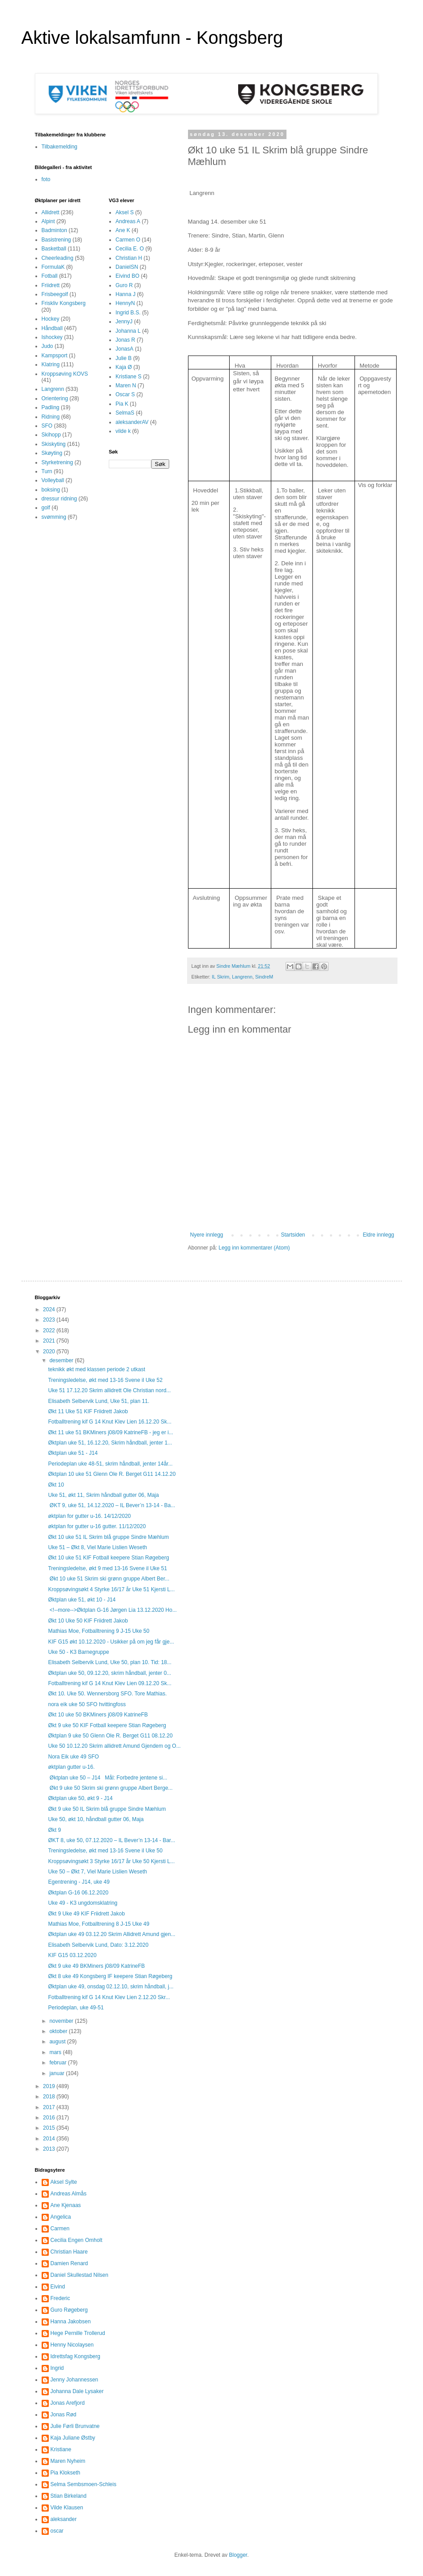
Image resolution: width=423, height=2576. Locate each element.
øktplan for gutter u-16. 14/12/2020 (89, 1516)
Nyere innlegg (206, 1235)
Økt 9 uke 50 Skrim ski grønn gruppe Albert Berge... (110, 1788)
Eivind (58, 2287)
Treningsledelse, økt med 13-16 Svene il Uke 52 (105, 1380)
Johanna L (128, 331)
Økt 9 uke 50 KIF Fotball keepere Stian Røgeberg (107, 1725)
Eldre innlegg (378, 1235)
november (62, 2021)
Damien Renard (69, 2263)
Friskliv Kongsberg (64, 303)
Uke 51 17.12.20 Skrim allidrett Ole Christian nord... (109, 1390)
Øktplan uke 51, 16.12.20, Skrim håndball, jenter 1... (110, 1443)
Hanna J (125, 294)
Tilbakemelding (59, 147)
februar (58, 2062)
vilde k (123, 431)
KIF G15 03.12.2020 (72, 1955)
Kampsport (55, 355)
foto (46, 179)
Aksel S (124, 212)
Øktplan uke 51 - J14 (73, 1453)
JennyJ (123, 321)
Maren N (125, 385)
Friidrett (51, 285)
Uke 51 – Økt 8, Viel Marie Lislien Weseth (97, 1547)
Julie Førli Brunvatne (75, 2426)
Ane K (122, 230)
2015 (49, 2128)
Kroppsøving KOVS (65, 374)
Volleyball (53, 480)
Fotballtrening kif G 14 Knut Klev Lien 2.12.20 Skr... (109, 1997)
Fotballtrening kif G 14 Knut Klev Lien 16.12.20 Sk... (109, 1422)
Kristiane (61, 2449)
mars (56, 2052)
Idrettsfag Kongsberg (75, 2356)
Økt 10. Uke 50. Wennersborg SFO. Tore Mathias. (107, 1693)
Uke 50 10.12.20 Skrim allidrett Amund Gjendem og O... (114, 1746)
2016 (49, 2117)
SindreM (264, 976)
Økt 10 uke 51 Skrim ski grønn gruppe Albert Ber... (108, 1579)
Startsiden (293, 1235)
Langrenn (242, 976)
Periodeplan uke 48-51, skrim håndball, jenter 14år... (110, 1464)
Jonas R (125, 340)
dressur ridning (59, 499)
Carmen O (127, 240)
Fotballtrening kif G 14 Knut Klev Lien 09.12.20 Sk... (109, 1683)
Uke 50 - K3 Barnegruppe (78, 1652)
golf (46, 507)
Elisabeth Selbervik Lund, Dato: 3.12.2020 (98, 1945)
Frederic (60, 2298)
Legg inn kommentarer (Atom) (254, 1248)
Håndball (52, 328)
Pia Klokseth (66, 2473)
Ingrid (57, 2368)
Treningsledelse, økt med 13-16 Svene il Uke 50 (105, 1850)
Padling (51, 407)
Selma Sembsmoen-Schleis (83, 2484)
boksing (51, 490)
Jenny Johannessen (74, 2380)
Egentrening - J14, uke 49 (78, 1882)
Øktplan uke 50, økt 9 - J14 (80, 1798)
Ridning (51, 417)
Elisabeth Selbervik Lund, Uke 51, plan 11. (98, 1401)
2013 (49, 2149)
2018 (49, 2096)
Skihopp (51, 435)
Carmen (60, 2228)
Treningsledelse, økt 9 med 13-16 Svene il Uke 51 (107, 1568)
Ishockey (52, 337)
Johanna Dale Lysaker (77, 2391)
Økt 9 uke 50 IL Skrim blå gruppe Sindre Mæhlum (107, 1809)
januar (57, 2073)
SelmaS (124, 413)
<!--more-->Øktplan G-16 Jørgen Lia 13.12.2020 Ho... (112, 1610)
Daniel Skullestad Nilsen (79, 2275)
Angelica (61, 2217)
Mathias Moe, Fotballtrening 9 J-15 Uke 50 (98, 1631)
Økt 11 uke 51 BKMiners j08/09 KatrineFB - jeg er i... (110, 1432)
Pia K (121, 404)
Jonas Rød (64, 2414)
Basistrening (56, 240)
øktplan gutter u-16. (71, 1767)
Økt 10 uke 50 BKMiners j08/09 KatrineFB (98, 1715)
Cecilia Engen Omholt (77, 2240)
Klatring (51, 364)
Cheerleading (57, 258)
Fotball (50, 276)
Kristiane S (128, 376)
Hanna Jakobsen (71, 2321)
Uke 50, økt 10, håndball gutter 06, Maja (95, 1819)
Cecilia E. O (129, 249)
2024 (49, 1309)
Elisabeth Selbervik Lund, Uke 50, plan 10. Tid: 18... (109, 1662)
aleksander (64, 2519)
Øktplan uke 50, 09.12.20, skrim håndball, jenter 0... (109, 1673)
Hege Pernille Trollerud (78, 2333)
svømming (54, 517)
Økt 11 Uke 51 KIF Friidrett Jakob (88, 1411)
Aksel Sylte (64, 2182)
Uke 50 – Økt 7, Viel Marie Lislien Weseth (97, 1871)
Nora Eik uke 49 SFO (73, 1757)
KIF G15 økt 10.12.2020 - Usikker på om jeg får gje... (111, 1642)
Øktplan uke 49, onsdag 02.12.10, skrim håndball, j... (110, 1986)
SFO (47, 426)
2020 (49, 1351)
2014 (49, 2138)
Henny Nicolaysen (72, 2345)
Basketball (54, 249)
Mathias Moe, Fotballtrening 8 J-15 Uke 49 (98, 1924)
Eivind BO (127, 276)
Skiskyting (54, 444)
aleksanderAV (132, 422)
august (58, 2041)
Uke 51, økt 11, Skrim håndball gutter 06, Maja (103, 1495)
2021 (49, 1341)
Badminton (54, 230)
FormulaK (53, 267)
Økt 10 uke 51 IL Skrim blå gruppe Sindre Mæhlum (108, 1537)
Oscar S (125, 394)
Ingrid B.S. (128, 312)
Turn (47, 471)
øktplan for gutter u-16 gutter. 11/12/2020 (96, 1526)
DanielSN (126, 267)
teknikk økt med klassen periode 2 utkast (96, 1369)
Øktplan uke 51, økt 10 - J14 (81, 1600)
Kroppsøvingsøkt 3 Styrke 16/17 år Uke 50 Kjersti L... (111, 1861)
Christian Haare (69, 2252)
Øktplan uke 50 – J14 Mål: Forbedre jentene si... (107, 1778)
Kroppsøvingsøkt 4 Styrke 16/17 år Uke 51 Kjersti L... (111, 1589)
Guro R (124, 285)
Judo (47, 346)
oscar (57, 2531)
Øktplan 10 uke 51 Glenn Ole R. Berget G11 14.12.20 (111, 1474)
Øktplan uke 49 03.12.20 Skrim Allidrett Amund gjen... (111, 1934)
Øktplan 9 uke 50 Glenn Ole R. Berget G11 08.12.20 (110, 1736)
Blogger (238, 2555)
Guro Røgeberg (69, 2310)
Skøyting (52, 453)
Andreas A (127, 221)
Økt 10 (56, 1485)
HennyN (125, 303)
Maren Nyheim (68, 2461)
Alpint (48, 221)
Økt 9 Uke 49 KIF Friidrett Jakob (86, 1914)
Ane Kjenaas (66, 2205)
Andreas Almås (69, 2193)
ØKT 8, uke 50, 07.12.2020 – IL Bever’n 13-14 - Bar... (111, 1840)
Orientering (55, 398)
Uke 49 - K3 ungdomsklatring (82, 1903)
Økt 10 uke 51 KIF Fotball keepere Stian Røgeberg (108, 1558)
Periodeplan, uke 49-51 (75, 2007)
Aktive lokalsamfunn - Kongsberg (152, 37)
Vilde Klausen (67, 2507)
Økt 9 (54, 1830)
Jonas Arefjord (68, 2403)
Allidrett (51, 212)
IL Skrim (220, 976)
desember (62, 1360)
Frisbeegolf (55, 294)
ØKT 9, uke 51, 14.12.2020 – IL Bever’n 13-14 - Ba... (111, 1505)
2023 (49, 1320)
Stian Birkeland (69, 2496)
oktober (58, 2031)
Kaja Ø (123, 367)
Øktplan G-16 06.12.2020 (78, 1893)
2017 (49, 2107)
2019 (49, 2086)
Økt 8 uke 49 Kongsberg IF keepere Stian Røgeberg (110, 1976)
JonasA (124, 349)
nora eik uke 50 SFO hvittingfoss (86, 1704)
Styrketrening (57, 462)
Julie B (123, 358)
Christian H (128, 258)
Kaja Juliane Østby (73, 2438)
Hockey (51, 319)
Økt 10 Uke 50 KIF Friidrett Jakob (88, 1621)
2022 (49, 1330)
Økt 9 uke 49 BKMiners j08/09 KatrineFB (96, 1966)
